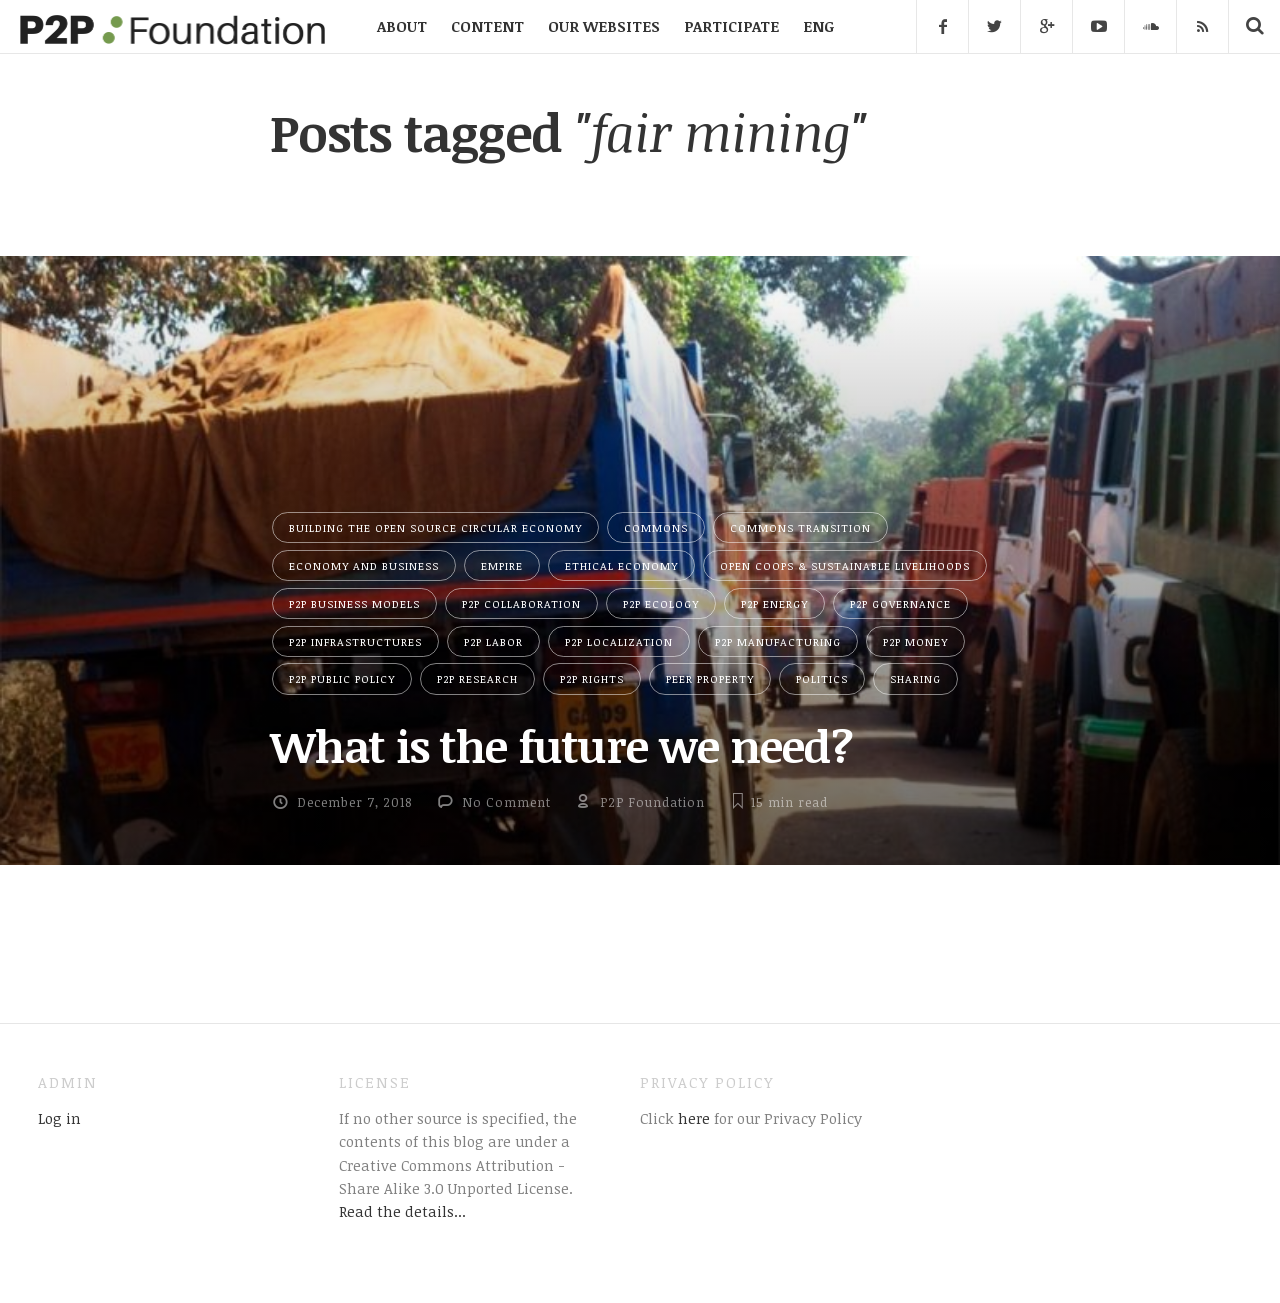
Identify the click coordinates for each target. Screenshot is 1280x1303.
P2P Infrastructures (355, 641)
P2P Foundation (652, 802)
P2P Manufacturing (778, 641)
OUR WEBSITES (604, 26)
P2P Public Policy (342, 678)
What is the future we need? (561, 745)
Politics (822, 678)
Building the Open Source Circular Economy (435, 527)
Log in (59, 1118)
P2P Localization (619, 641)
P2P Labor (493, 641)
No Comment (506, 802)
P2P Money (915, 641)
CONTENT (487, 26)
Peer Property (710, 678)
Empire (502, 565)
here (692, 1118)
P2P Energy (774, 603)
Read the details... (402, 1211)
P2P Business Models (354, 603)
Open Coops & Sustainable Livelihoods (845, 565)
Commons (656, 527)
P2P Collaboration (521, 603)
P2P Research (477, 678)
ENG (818, 26)
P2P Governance (900, 603)
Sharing (915, 678)
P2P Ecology (661, 603)
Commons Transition (800, 527)
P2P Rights (592, 678)
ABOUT (402, 26)
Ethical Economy (621, 565)
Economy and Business (364, 565)
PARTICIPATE (731, 26)
